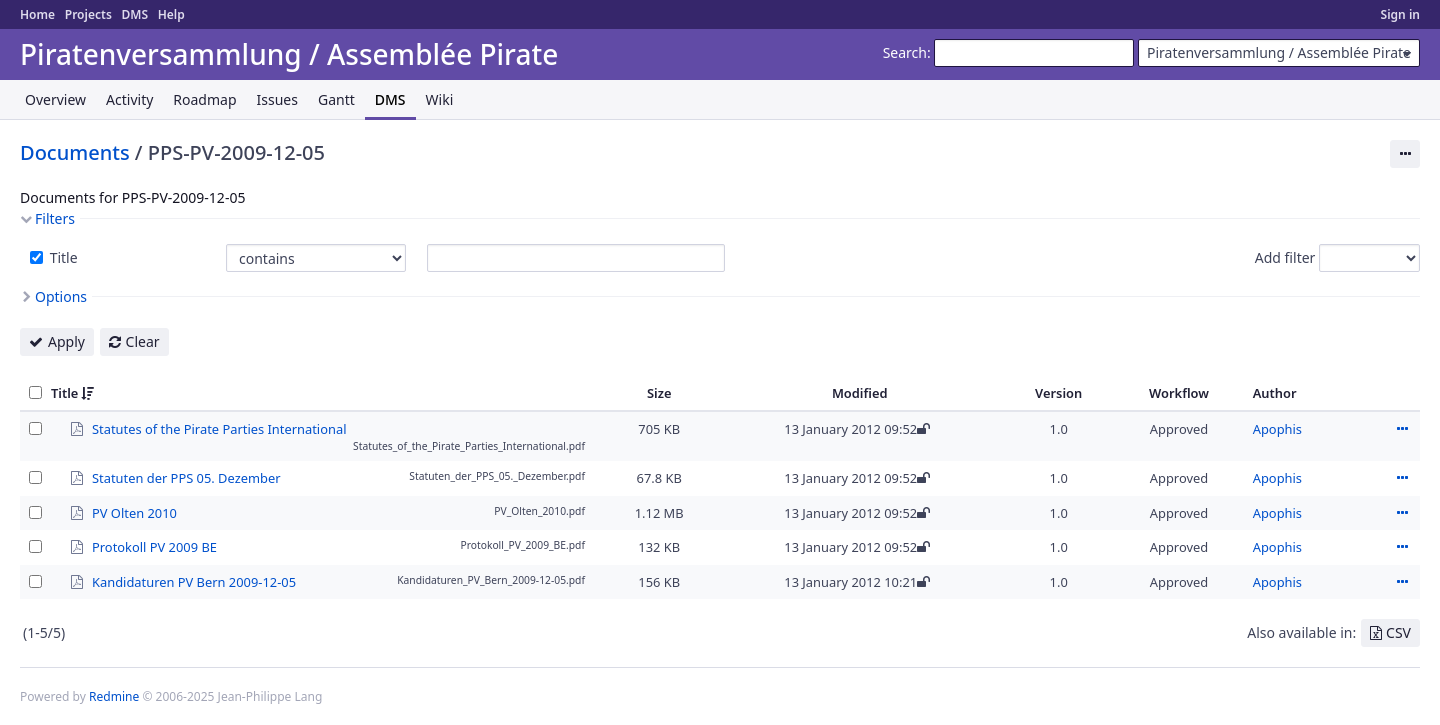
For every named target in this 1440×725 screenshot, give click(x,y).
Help (171, 14)
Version (1058, 393)
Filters (55, 218)
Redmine (114, 696)
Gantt (336, 99)
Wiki (440, 99)
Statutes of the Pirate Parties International (219, 428)
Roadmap (204, 99)
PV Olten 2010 (134, 512)
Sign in (1400, 14)
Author (1275, 393)
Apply (66, 341)
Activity (129, 99)
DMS (134, 14)
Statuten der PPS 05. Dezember (186, 477)
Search (905, 52)
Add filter (1285, 257)
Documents (75, 152)
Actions (1402, 429)
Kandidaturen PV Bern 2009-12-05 (194, 581)
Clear (143, 341)
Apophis (1277, 429)
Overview (55, 99)
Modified (860, 393)
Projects (88, 14)
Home (37, 14)
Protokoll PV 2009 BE (154, 546)
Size (659, 393)
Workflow (1179, 393)
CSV (1398, 632)
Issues (277, 99)
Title (62, 257)
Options (61, 296)
